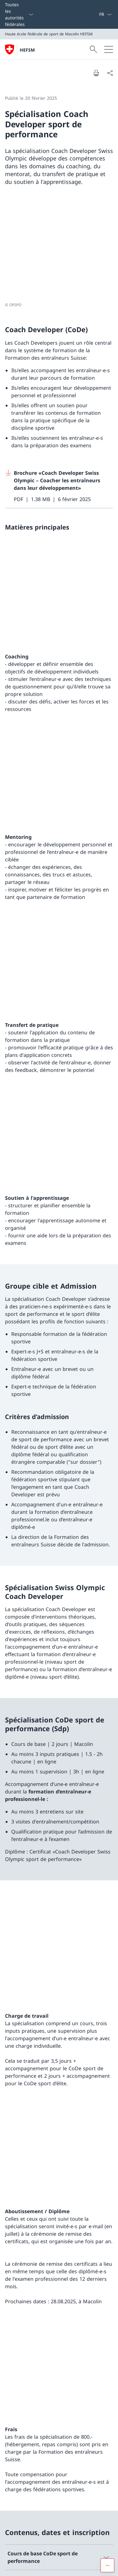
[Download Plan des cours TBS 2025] (59, 1792)
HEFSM (27, 50)
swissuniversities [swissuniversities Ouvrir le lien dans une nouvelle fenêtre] (59, 2513)
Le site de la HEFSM (59, 2478)
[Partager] (110, 73)
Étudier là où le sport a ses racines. (47, 2354)
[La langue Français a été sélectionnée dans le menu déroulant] (105, 14)
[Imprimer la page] (96, 73)
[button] (107, 2321)
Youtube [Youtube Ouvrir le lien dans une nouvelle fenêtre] (19, 2432)
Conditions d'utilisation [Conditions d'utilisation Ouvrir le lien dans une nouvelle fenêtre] (25, 2566)
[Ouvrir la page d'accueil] (20, 49)
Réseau (59, 2495)
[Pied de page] (59, 2567)
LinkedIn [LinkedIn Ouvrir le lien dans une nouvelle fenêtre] (53, 2432)
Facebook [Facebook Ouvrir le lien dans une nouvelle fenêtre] (20, 2420)
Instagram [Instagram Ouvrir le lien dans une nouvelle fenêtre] (58, 2420)
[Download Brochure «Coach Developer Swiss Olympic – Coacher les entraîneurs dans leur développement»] (59, 378)
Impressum (57, 2566)
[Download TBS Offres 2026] (59, 1821)
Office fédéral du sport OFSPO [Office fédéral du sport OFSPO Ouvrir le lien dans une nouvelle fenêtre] (59, 2531)
